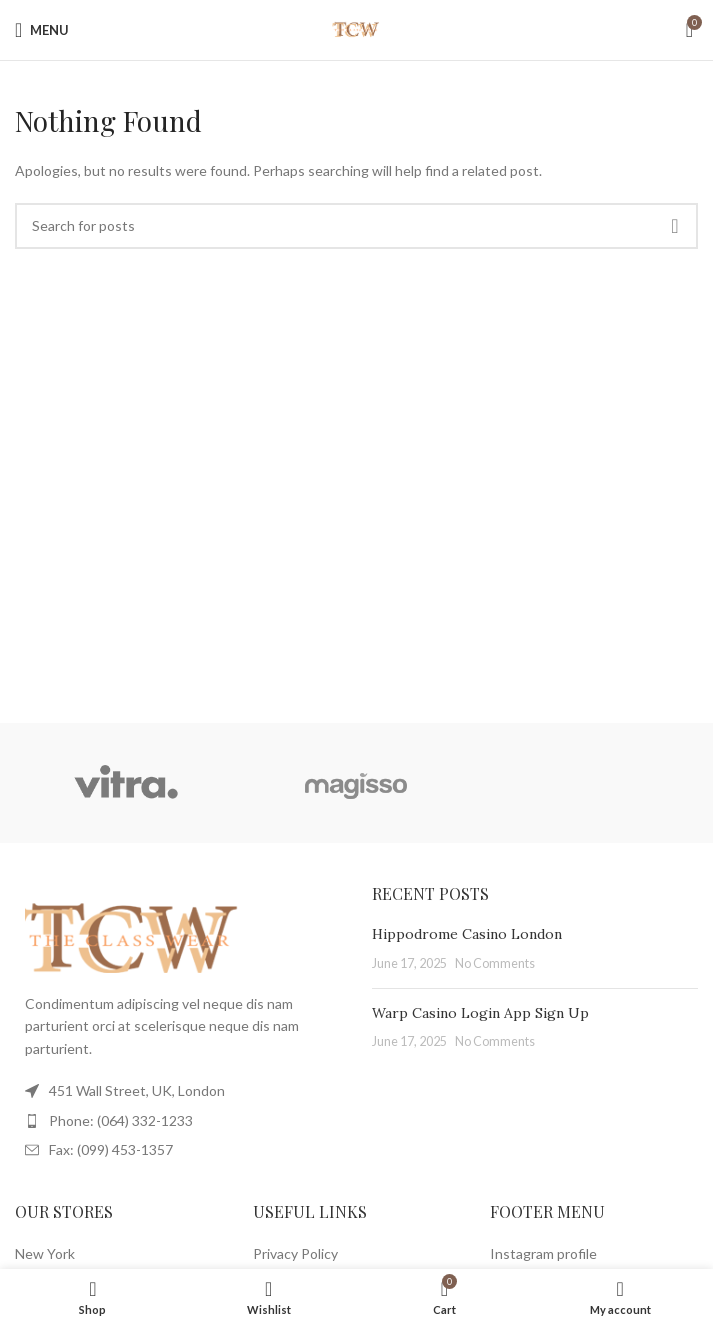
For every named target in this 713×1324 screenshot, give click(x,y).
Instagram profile (543, 1253)
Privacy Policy (295, 1253)
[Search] (356, 226)
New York (45, 1253)
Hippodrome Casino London (467, 934)
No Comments (495, 963)
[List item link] (178, 1121)
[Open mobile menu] (42, 30)
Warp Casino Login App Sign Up (480, 1013)
